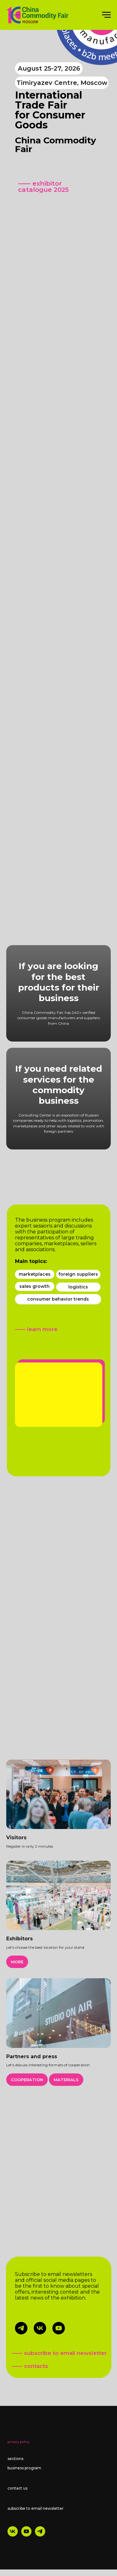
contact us (17, 2488)
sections (15, 2458)
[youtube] (26, 2534)
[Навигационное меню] (106, 15)
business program (24, 2468)
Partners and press (31, 2056)
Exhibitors (19, 1939)
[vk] (12, 2534)
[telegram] (40, 2534)
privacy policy (18, 2441)
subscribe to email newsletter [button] (35, 2508)
